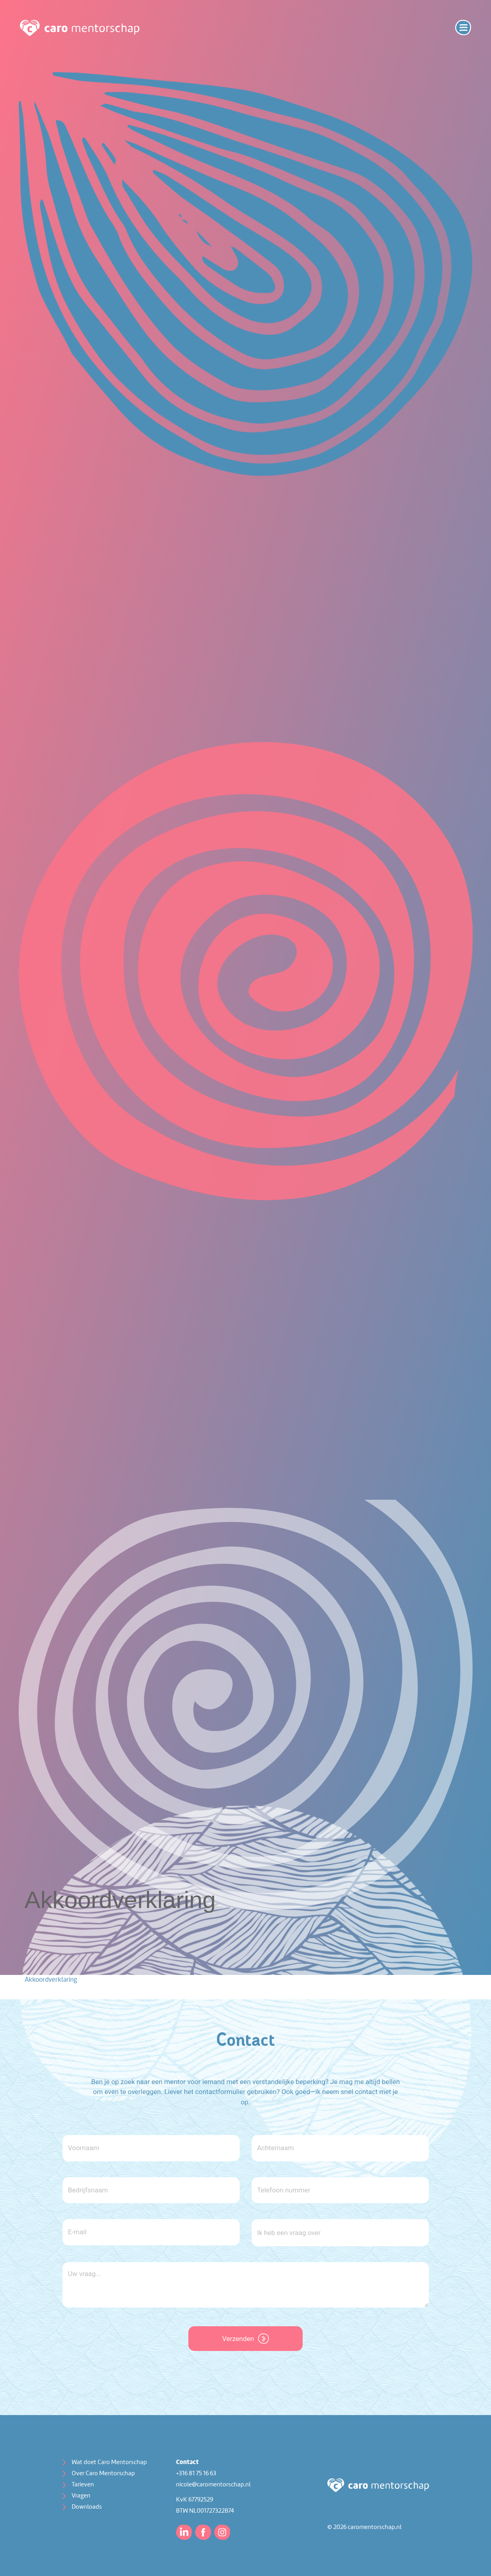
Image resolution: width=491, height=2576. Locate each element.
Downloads (87, 2507)
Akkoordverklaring (51, 1980)
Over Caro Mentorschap (103, 2473)
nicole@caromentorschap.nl (213, 2485)
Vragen (81, 2496)
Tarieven (83, 2485)
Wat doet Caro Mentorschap (109, 2462)
